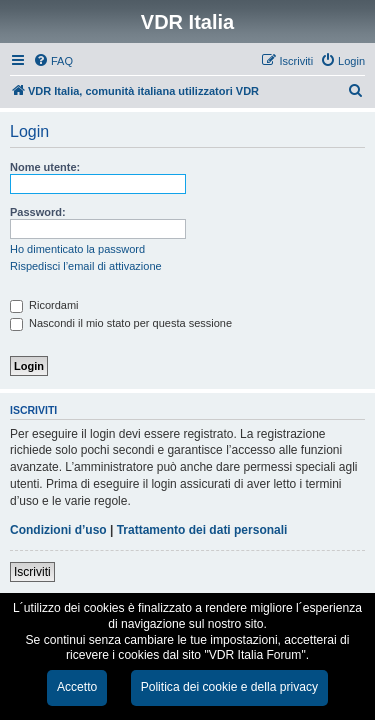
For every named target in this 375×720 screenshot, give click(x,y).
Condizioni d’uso (58, 530)
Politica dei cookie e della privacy (229, 687)
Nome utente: (45, 167)
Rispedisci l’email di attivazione (86, 266)
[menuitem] (53, 61)
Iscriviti (32, 572)
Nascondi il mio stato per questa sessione (121, 323)
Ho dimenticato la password (77, 249)
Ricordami (44, 305)
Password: (38, 212)
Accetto (77, 687)
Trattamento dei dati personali (202, 530)
